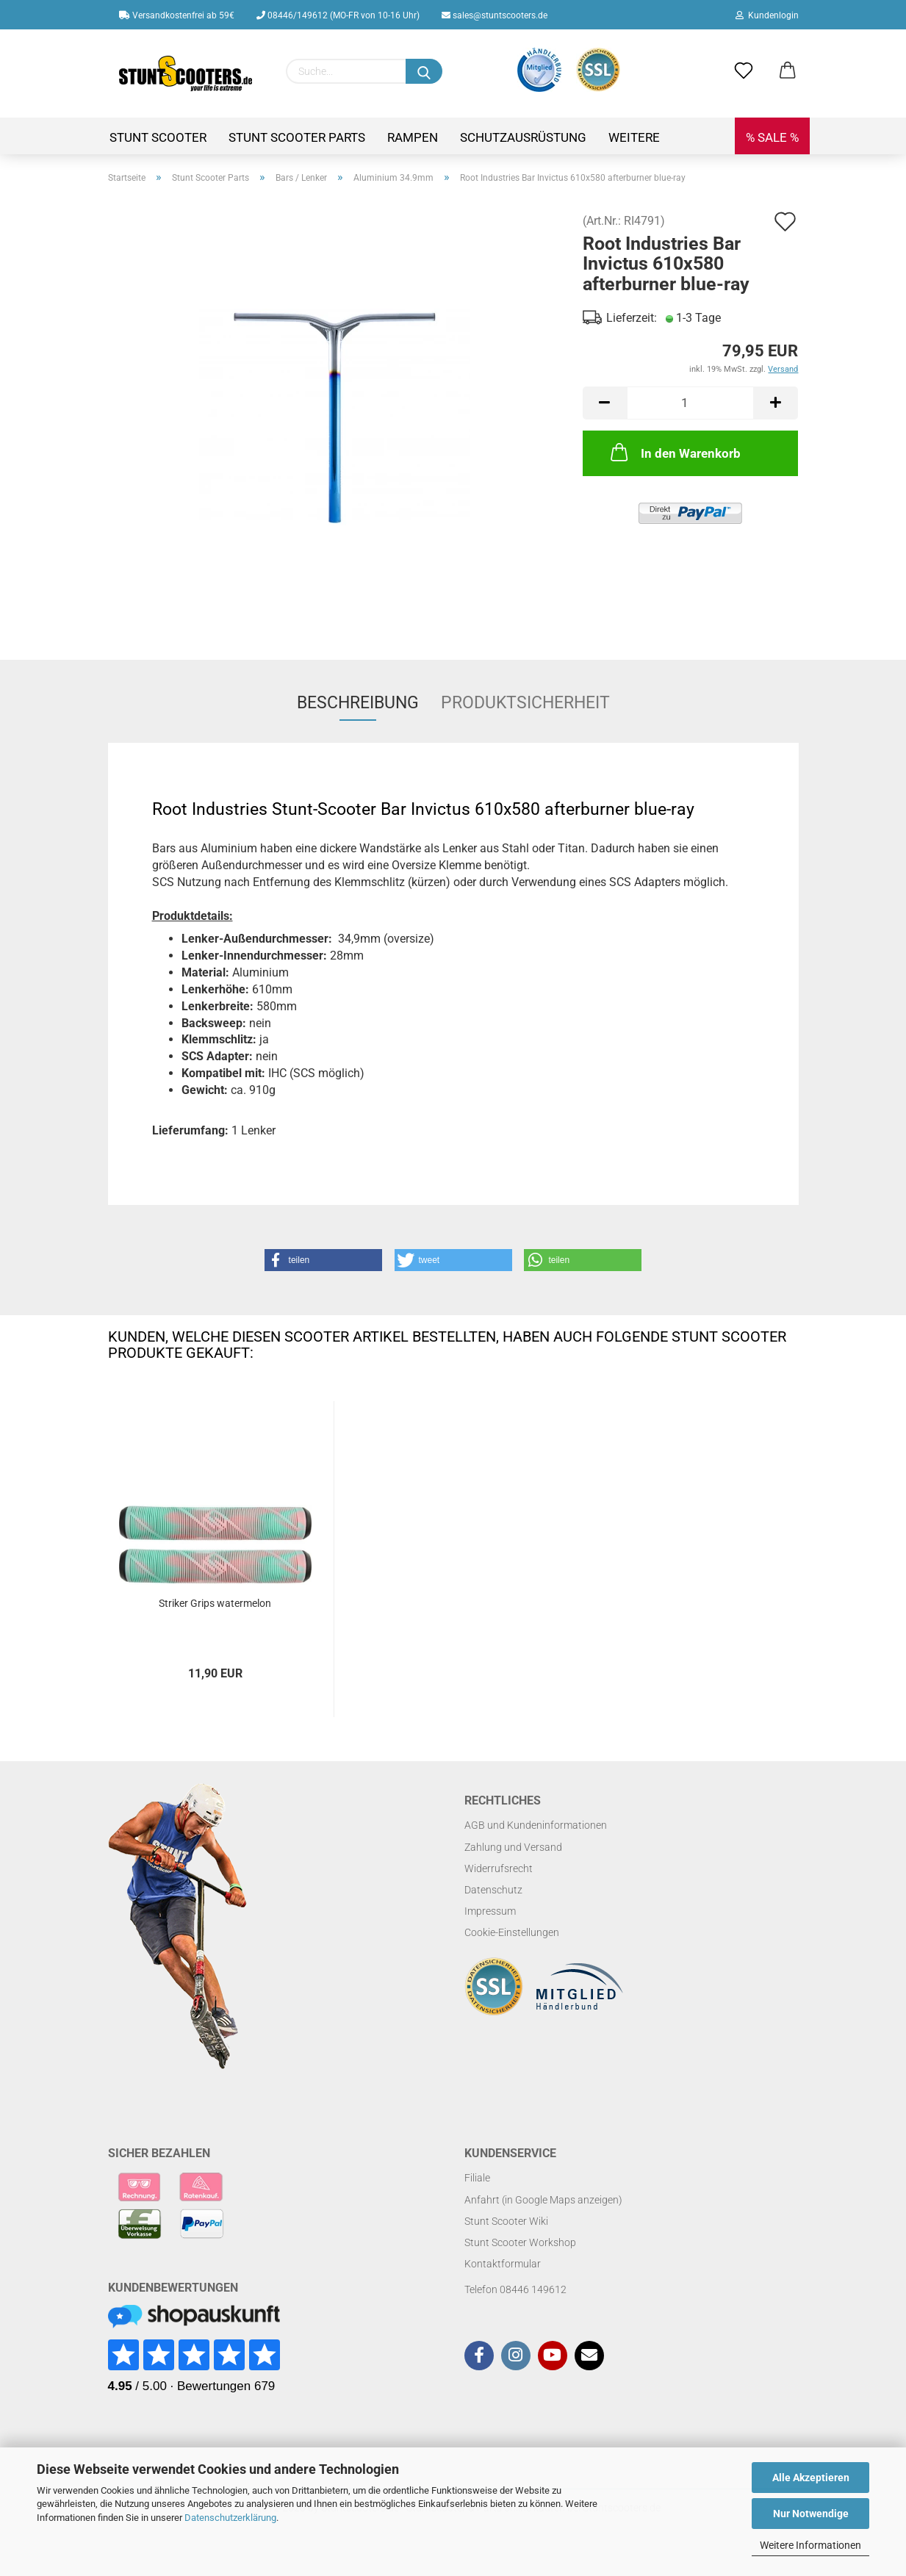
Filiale (477, 2178)
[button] (323, 1260)
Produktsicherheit (525, 703)
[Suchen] (424, 71)
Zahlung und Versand (513, 1847)
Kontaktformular (502, 2264)
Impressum (490, 1911)
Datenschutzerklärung (230, 2517)
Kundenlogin (767, 15)
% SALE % (772, 137)
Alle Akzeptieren (810, 2477)
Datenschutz (493, 1890)
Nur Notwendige (811, 2513)
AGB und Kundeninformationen (535, 1825)
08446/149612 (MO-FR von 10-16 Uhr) (338, 15)
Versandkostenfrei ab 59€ (176, 15)
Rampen (412, 137)
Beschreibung (358, 703)
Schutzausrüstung (523, 137)
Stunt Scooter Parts (297, 137)
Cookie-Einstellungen (511, 1932)
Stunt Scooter (157, 137)
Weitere (634, 137)
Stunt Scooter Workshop (520, 2242)
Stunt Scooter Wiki (506, 2221)
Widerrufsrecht (498, 1868)
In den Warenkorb (674, 452)
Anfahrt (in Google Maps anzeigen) (543, 2200)
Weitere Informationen (810, 2545)
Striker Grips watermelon (215, 1603)
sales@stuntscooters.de (494, 15)
